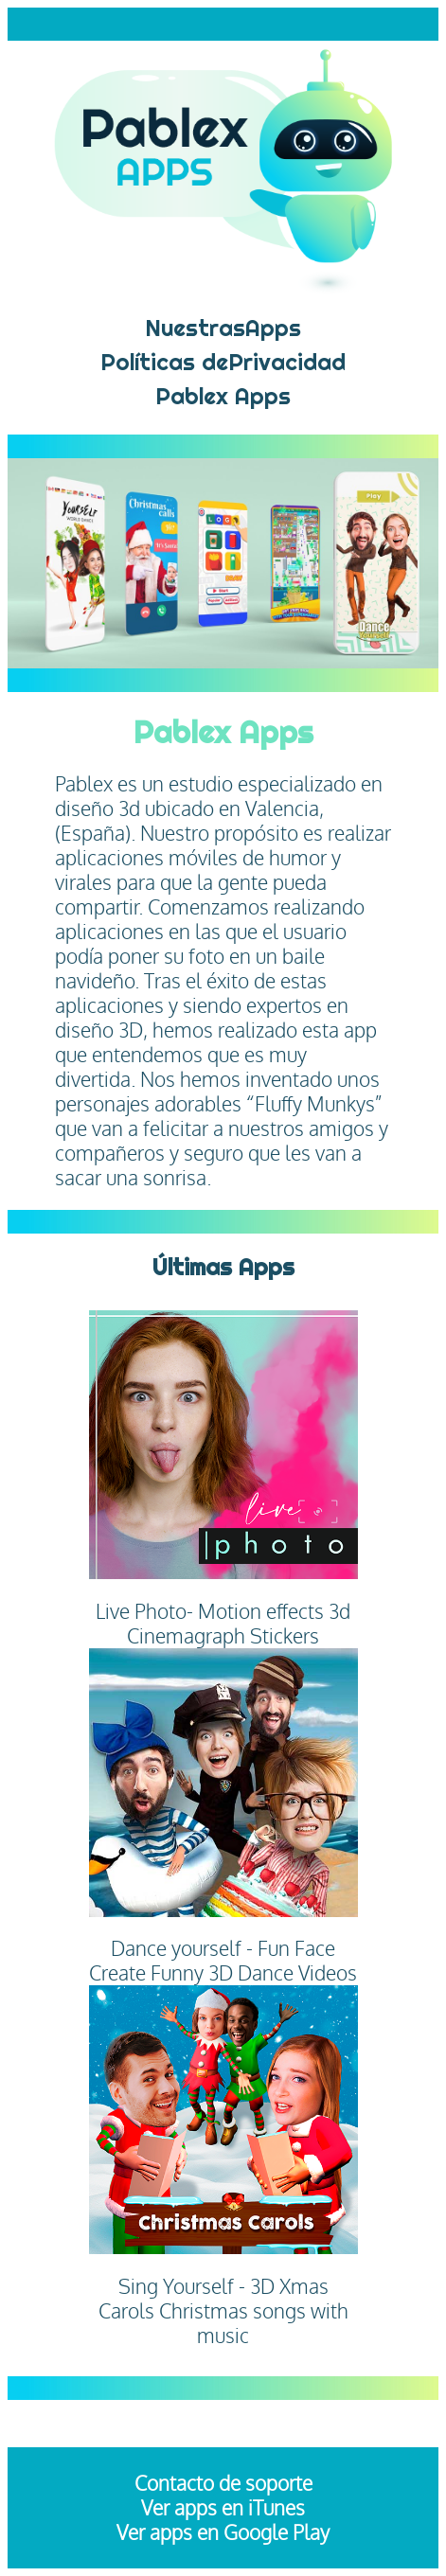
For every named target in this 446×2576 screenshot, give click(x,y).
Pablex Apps (223, 396)
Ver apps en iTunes (223, 2508)
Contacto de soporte (223, 2483)
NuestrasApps (223, 328)
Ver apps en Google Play (223, 2532)
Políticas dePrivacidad (223, 362)
